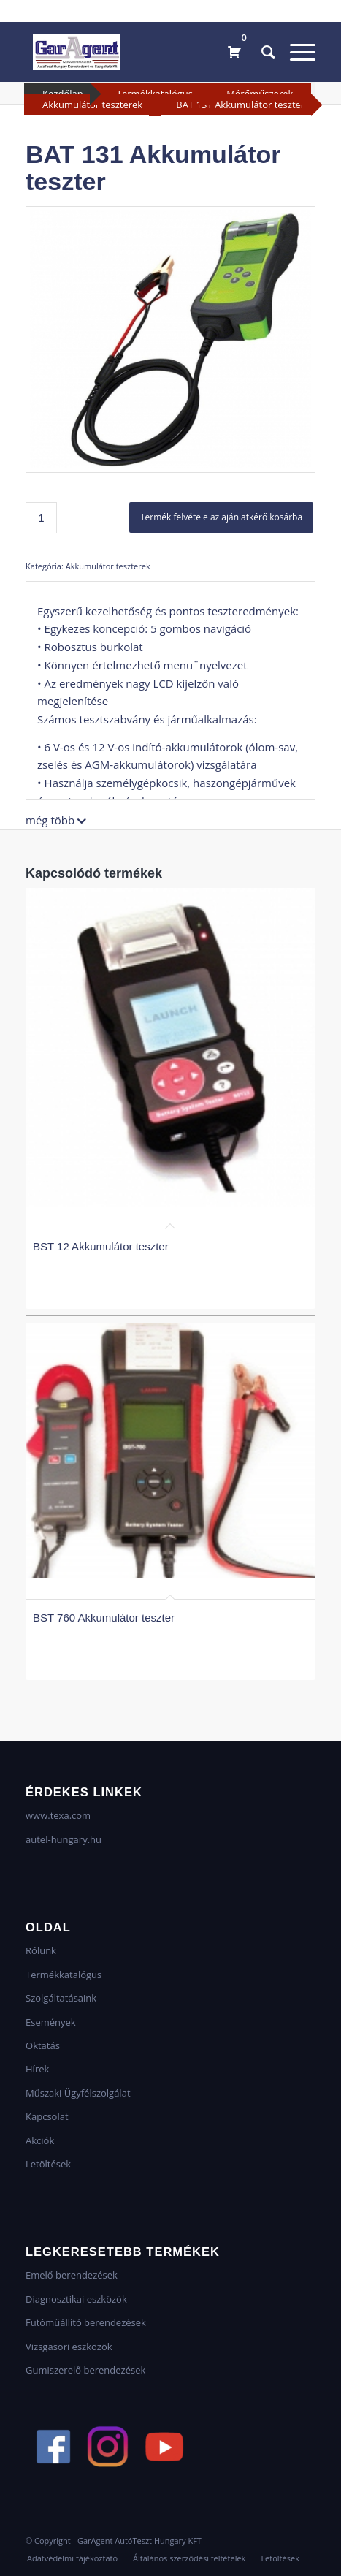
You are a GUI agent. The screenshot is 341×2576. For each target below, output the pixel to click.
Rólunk (41, 1950)
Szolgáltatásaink (61, 1998)
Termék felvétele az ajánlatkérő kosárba (221, 517)
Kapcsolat (47, 2116)
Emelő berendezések (72, 2274)
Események (51, 2022)
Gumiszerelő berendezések (85, 2369)
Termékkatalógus (63, 1974)
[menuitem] (261, 52)
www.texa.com (58, 1815)
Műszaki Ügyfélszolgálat (78, 2093)
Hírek (37, 2068)
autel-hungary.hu (63, 1839)
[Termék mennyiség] (41, 517)
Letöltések (48, 2163)
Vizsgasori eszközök (69, 2346)
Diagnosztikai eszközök (76, 2299)
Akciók (40, 2140)
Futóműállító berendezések (86, 2322)
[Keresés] (261, 52)
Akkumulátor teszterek (92, 104)
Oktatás (43, 2045)
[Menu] (295, 52)
